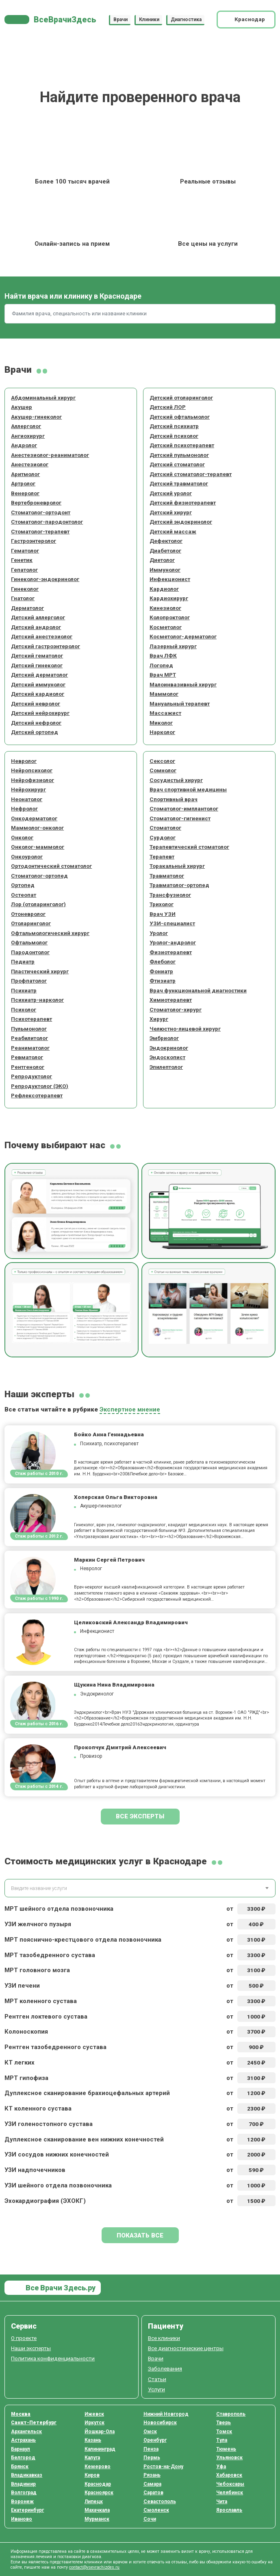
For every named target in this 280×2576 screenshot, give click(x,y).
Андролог (24, 445)
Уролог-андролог (173, 942)
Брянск (19, 2466)
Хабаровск (229, 2475)
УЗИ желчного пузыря (37, 1924)
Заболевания (165, 2368)
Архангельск (26, 2431)
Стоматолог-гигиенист (180, 818)
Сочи (149, 2519)
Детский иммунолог (38, 684)
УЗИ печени (22, 1985)
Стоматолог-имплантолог (184, 808)
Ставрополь (230, 2414)
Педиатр (23, 961)
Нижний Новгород (166, 2414)
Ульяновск (229, 2457)
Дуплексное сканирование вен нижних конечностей (84, 2139)
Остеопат (23, 894)
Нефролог (24, 808)
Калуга (92, 2457)
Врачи (120, 19)
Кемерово (98, 2466)
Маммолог (164, 693)
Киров (92, 2475)
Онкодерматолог (34, 818)
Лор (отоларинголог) (38, 904)
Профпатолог (29, 980)
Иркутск (94, 2422)
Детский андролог (36, 627)
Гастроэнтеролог (33, 540)
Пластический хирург (40, 971)
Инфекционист (170, 579)
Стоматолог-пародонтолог (47, 521)
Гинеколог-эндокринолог (45, 579)
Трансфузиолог (170, 894)
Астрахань (23, 2440)
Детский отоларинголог (181, 397)
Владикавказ (26, 2475)
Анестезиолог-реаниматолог (50, 455)
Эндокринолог (169, 1047)
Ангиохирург (28, 436)
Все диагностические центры (186, 2348)
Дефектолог (166, 540)
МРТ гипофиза (26, 2078)
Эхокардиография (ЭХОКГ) (45, 2201)
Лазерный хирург (173, 646)
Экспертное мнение (130, 1409)
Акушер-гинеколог (36, 416)
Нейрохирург (28, 789)
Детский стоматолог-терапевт (191, 474)
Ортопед (23, 885)
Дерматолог (27, 608)
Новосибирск (160, 2422)
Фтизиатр (163, 980)
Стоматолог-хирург (176, 1009)
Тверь (223, 2422)
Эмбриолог (164, 1038)
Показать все (140, 2235)
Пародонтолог (30, 952)
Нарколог (162, 732)
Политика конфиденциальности (53, 2358)
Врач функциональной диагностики (198, 990)
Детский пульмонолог (179, 455)
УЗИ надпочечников (34, 2170)
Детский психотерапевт (182, 445)
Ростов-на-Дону (163, 2466)
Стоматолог (165, 827)
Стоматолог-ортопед (39, 875)
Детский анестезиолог (41, 636)
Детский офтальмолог (180, 416)
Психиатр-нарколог (37, 999)
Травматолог (167, 875)
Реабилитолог (29, 1038)
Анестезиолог (29, 464)
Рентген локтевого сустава (45, 2016)
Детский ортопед (34, 732)
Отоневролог (28, 914)
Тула (221, 2440)
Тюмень (226, 2449)
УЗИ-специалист (172, 923)
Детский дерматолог (39, 674)
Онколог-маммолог (37, 846)
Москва (20, 2414)
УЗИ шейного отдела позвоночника (58, 2185)
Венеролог (25, 493)
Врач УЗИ (163, 914)
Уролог (159, 933)
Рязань (152, 2475)
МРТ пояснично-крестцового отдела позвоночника (82, 1939)
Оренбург (155, 2440)
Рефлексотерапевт (37, 1095)
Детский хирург (171, 512)
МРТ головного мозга (37, 1970)
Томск (224, 2431)
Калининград (100, 2449)
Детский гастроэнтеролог (45, 646)
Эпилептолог (166, 1067)
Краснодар (98, 2484)
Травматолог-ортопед (179, 885)
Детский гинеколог (37, 665)
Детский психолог (174, 436)
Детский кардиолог (37, 693)
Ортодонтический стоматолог (51, 866)
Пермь (151, 2457)
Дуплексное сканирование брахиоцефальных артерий (87, 2093)
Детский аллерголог (38, 617)
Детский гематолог (37, 655)
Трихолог (162, 904)
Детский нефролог (36, 722)
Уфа (221, 2466)
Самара (152, 2484)
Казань (93, 2440)
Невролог (24, 761)
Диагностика (186, 19)
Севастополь (159, 2501)
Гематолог (25, 550)
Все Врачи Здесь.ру (60, 2287)
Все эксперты (140, 1816)
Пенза (150, 2449)
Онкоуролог (27, 856)
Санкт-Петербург (33, 2422)
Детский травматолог (179, 483)
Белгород (23, 2457)
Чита (221, 2501)
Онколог (22, 837)
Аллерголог (26, 426)
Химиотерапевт (171, 999)
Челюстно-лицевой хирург (185, 1028)
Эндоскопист (167, 1057)
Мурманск (97, 2519)
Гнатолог (23, 598)
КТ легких (19, 2062)
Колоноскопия (26, 2031)
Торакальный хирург (177, 866)
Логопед (161, 665)
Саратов (153, 2492)
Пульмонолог (29, 1028)
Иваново (21, 2519)
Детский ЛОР (168, 407)
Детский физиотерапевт (183, 502)
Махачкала (97, 2510)
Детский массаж (173, 531)
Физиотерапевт (171, 952)
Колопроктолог (170, 617)
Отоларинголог (31, 923)
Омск (150, 2431)
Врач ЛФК (163, 655)
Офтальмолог (29, 942)
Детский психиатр (174, 426)
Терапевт (162, 856)
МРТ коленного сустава (40, 2001)
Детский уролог (171, 493)
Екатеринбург (27, 2510)
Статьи (157, 2379)
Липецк (94, 2501)
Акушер (21, 407)
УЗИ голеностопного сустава (48, 2124)
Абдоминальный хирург (43, 397)
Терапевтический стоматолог (189, 846)
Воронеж (22, 2501)
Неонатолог (26, 799)
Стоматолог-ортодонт (40, 512)
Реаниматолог (30, 1047)
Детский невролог (35, 703)
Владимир (23, 2484)
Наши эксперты (31, 2348)
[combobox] (140, 1888)
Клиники (149, 19)
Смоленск (156, 2510)
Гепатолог (24, 569)
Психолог (23, 1009)
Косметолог (166, 627)
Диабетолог (165, 550)
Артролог (23, 483)
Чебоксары (230, 2484)
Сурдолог (163, 837)
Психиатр (24, 990)
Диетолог (162, 560)
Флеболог (163, 961)
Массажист (165, 713)
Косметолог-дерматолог (183, 636)
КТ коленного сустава (38, 2108)
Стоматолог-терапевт (40, 531)
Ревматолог (27, 1057)
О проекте (24, 2338)
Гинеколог (25, 589)
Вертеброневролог (36, 502)
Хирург (159, 1019)
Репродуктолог (31, 1076)
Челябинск (229, 2492)
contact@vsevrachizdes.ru (94, 2567)
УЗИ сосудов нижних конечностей (56, 2154)
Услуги (156, 2389)
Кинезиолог (165, 608)
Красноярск (99, 2492)
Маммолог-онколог (37, 827)
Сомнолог (163, 770)
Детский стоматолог (177, 464)
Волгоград (24, 2492)
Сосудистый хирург (176, 780)
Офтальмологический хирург (50, 933)
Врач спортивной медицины (188, 789)
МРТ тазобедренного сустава (49, 1955)
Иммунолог (165, 569)
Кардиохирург (169, 598)
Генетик (22, 560)
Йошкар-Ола (100, 2431)
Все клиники (164, 2338)
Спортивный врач (174, 799)
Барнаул (20, 2449)
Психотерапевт (31, 1019)
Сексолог (162, 761)
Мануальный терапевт (180, 703)
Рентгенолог (27, 1067)
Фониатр (161, 971)
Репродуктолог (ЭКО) (39, 1086)
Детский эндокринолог (181, 521)
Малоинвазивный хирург (183, 684)
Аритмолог (25, 474)
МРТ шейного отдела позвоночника (58, 1908)
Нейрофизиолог (32, 780)
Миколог (161, 722)
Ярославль (229, 2510)
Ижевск (94, 2414)
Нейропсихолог (31, 770)
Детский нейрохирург (40, 713)
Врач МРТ (163, 674)
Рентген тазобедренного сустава (55, 2047)
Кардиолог (164, 589)
